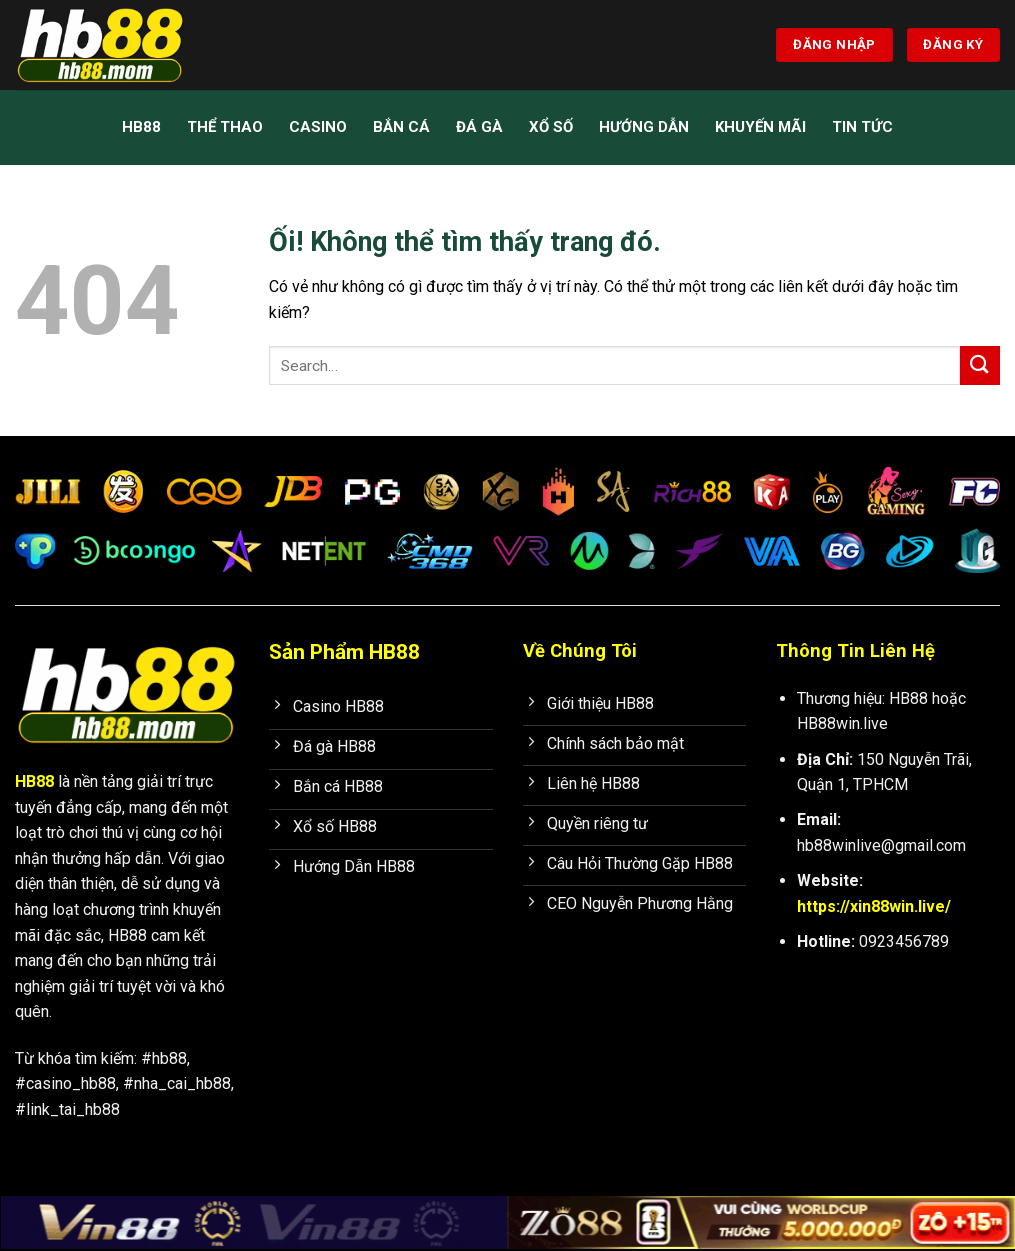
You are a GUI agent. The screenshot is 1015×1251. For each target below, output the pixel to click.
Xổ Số (551, 127)
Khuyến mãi (760, 127)
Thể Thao (225, 127)
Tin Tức (862, 127)
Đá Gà (479, 127)
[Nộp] (980, 365)
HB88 (141, 127)
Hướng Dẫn (644, 127)
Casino (318, 127)
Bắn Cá (401, 127)
